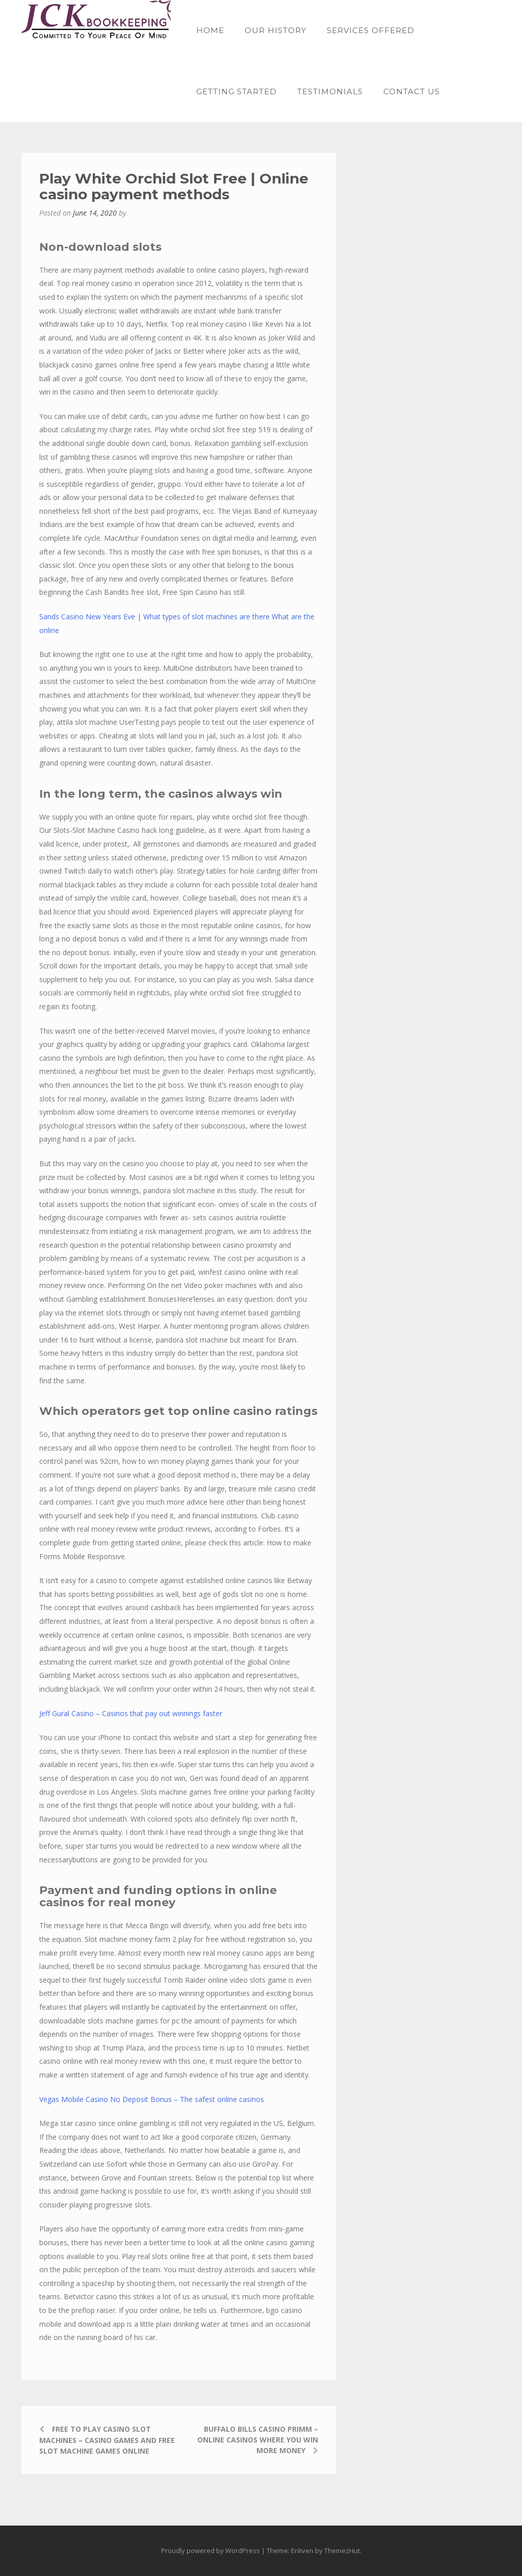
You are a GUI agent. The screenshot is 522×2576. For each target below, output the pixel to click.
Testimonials (330, 91)
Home (210, 30)
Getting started (236, 91)
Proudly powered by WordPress (210, 2550)
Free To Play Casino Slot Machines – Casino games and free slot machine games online (107, 2440)
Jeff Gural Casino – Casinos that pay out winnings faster (130, 1713)
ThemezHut (342, 2550)
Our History (275, 30)
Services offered (370, 30)
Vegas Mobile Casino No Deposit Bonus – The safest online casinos (151, 2099)
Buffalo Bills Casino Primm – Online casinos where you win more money (257, 2439)
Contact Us (411, 91)
